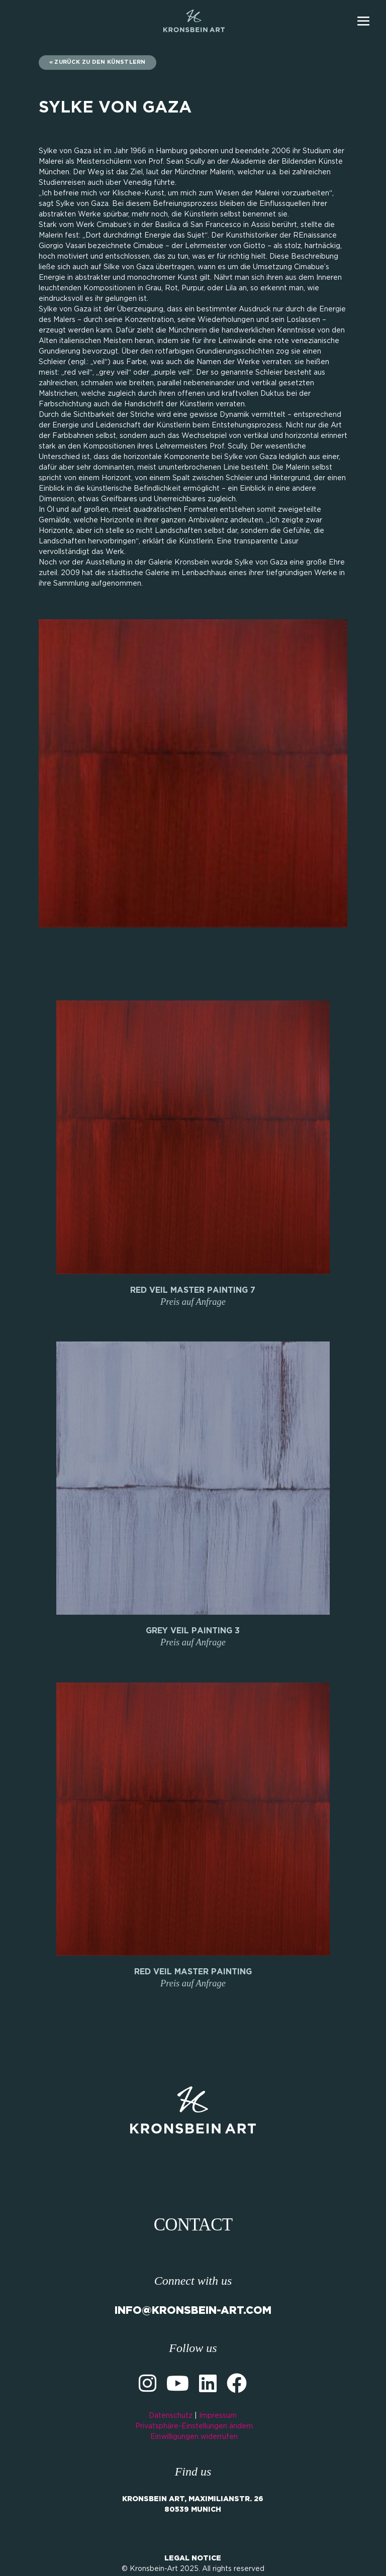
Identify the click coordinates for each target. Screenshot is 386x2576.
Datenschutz (170, 2416)
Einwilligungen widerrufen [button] (194, 2437)
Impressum (218, 2416)
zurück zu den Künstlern (99, 62)
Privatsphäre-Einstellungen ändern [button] (194, 2426)
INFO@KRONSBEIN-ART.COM (193, 2310)
